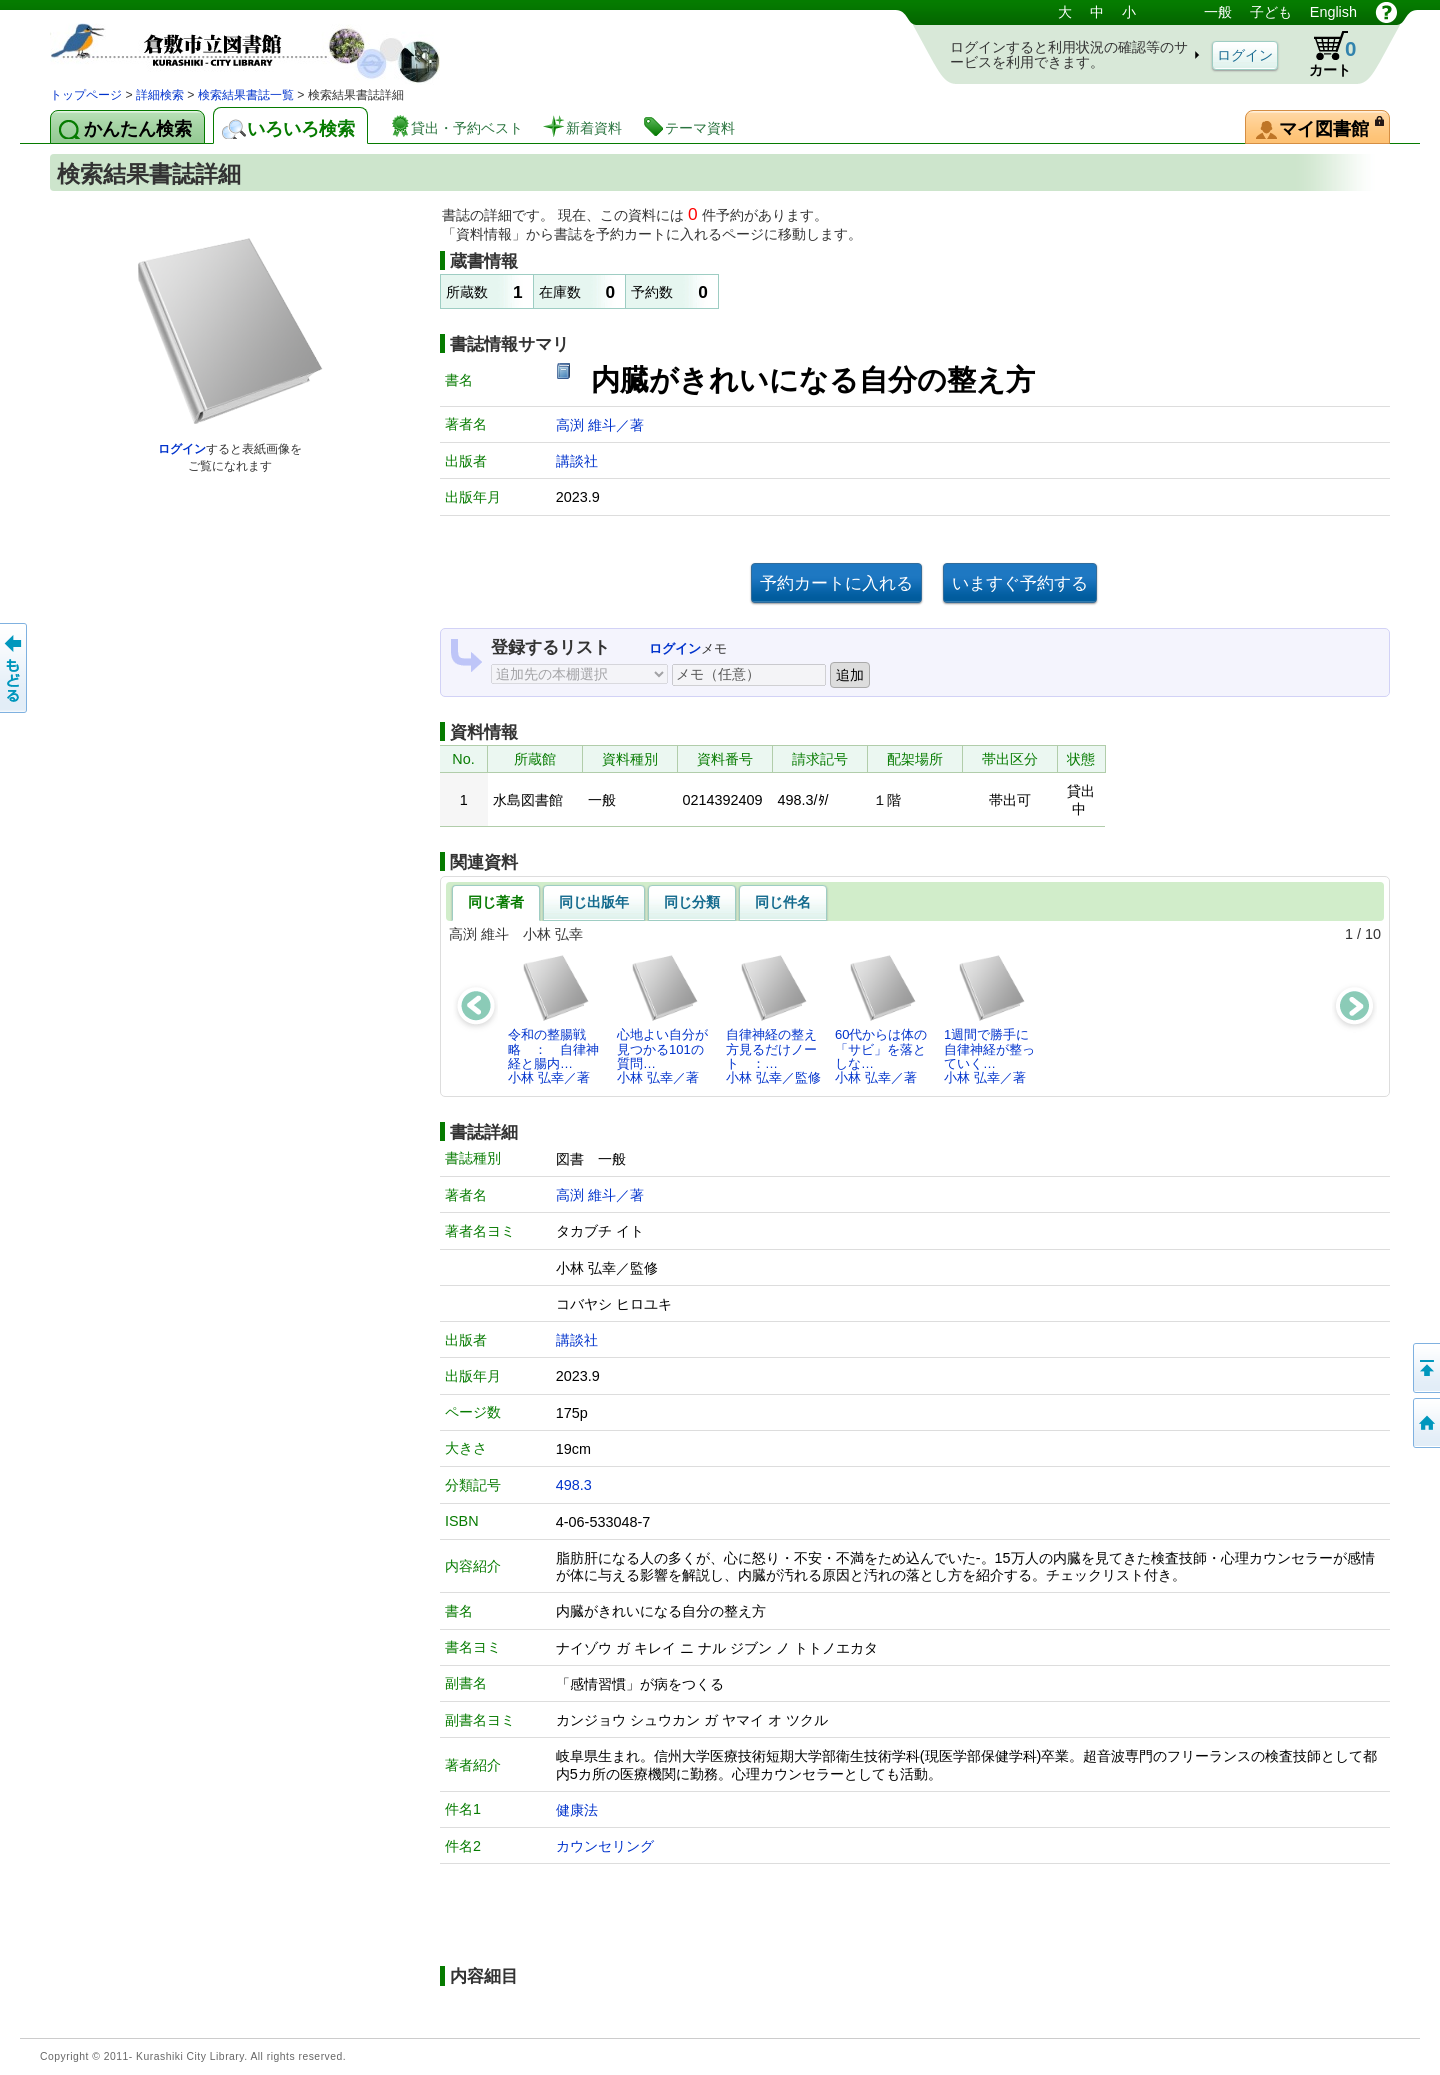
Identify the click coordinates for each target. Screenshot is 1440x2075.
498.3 (574, 1485)
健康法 (577, 1810)
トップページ (86, 95)
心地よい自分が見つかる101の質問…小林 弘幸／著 (662, 1019)
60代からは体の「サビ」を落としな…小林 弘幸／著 (881, 1019)
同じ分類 (692, 902)
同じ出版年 (594, 902)
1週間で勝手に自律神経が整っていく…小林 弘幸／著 (989, 1019)
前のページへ (15, 668)
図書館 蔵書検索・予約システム (260, 42)
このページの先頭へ (1425, 1368)
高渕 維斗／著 (600, 425)
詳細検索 (160, 95)
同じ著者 (496, 902)
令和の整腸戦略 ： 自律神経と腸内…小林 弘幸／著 (553, 1019)
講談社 (577, 461)
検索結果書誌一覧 (246, 95)
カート (1323, 54)
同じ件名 (783, 902)
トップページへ (1425, 1423)
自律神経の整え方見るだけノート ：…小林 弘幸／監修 (773, 1019)
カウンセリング (605, 1846)
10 (1373, 934)
